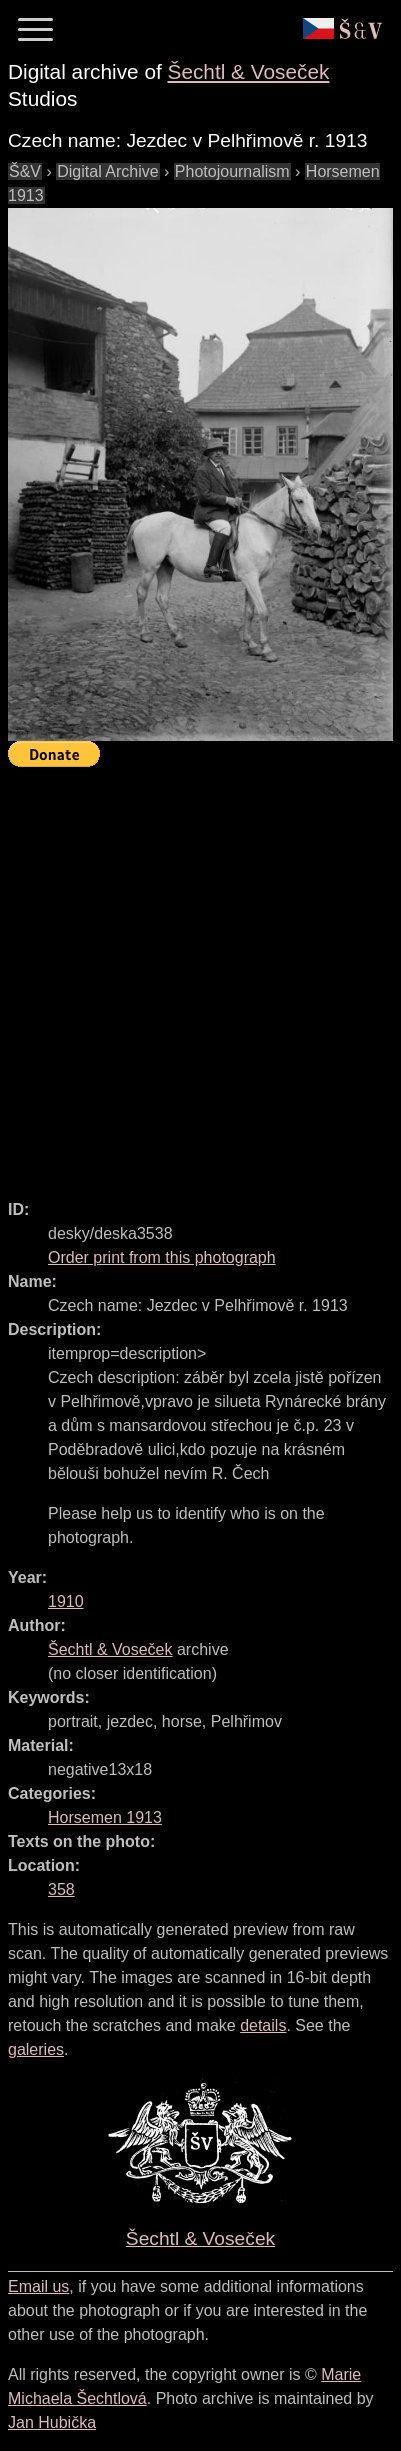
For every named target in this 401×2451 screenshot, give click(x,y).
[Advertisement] (200, 974)
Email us (38, 2286)
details (263, 2025)
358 (61, 1889)
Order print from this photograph (162, 1257)
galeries (36, 2049)
